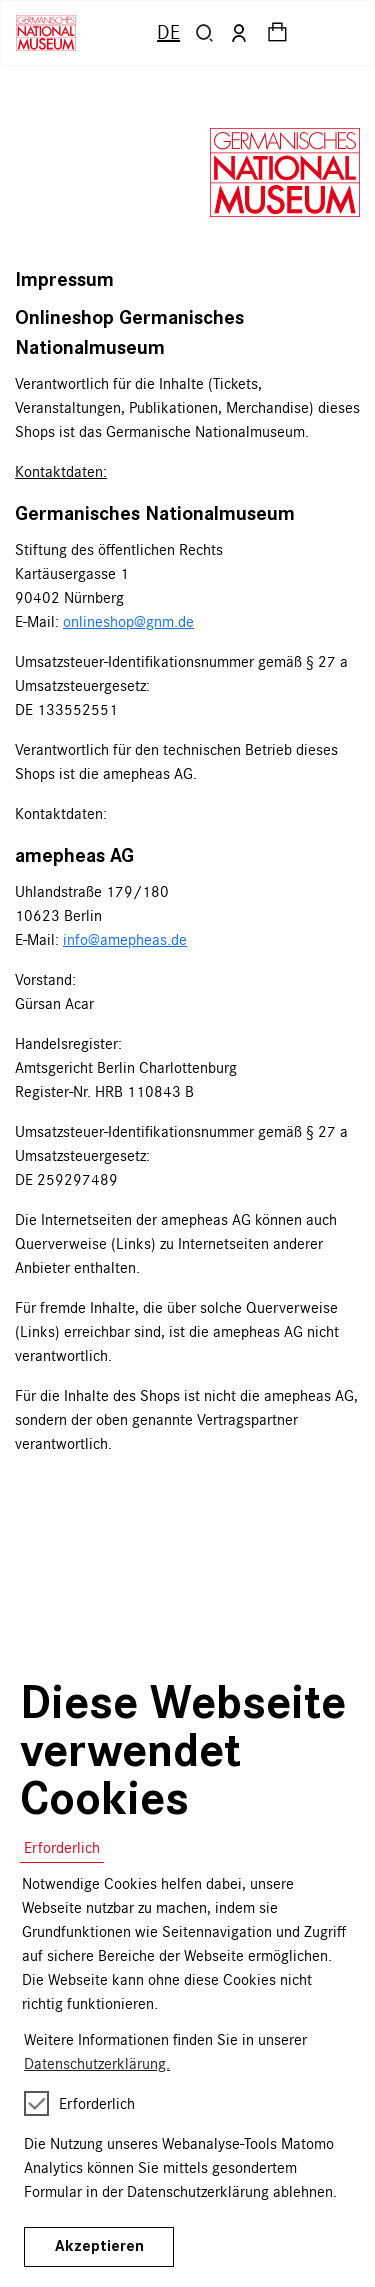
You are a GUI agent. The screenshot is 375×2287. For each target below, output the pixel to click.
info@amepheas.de (125, 939)
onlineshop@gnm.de (128, 621)
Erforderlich (62, 1847)
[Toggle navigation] (339, 33)
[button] (205, 33)
